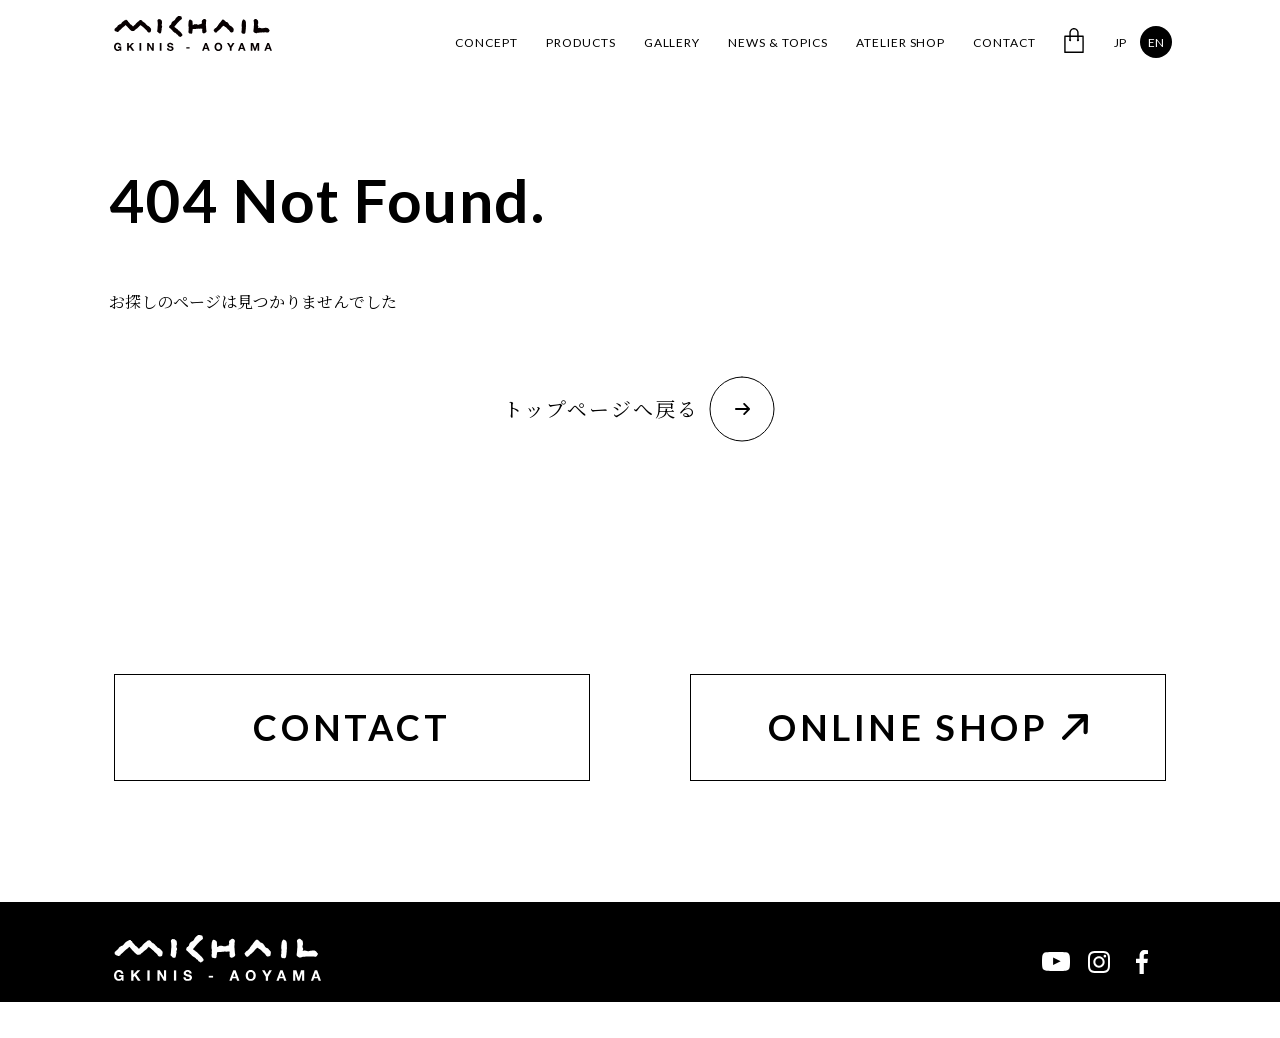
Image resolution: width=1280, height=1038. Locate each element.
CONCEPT (486, 42)
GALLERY (672, 42)
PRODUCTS (581, 42)
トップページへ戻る (639, 409)
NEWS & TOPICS (777, 42)
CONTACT (1004, 42)
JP (1120, 42)
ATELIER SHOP (901, 42)
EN (1156, 42)
